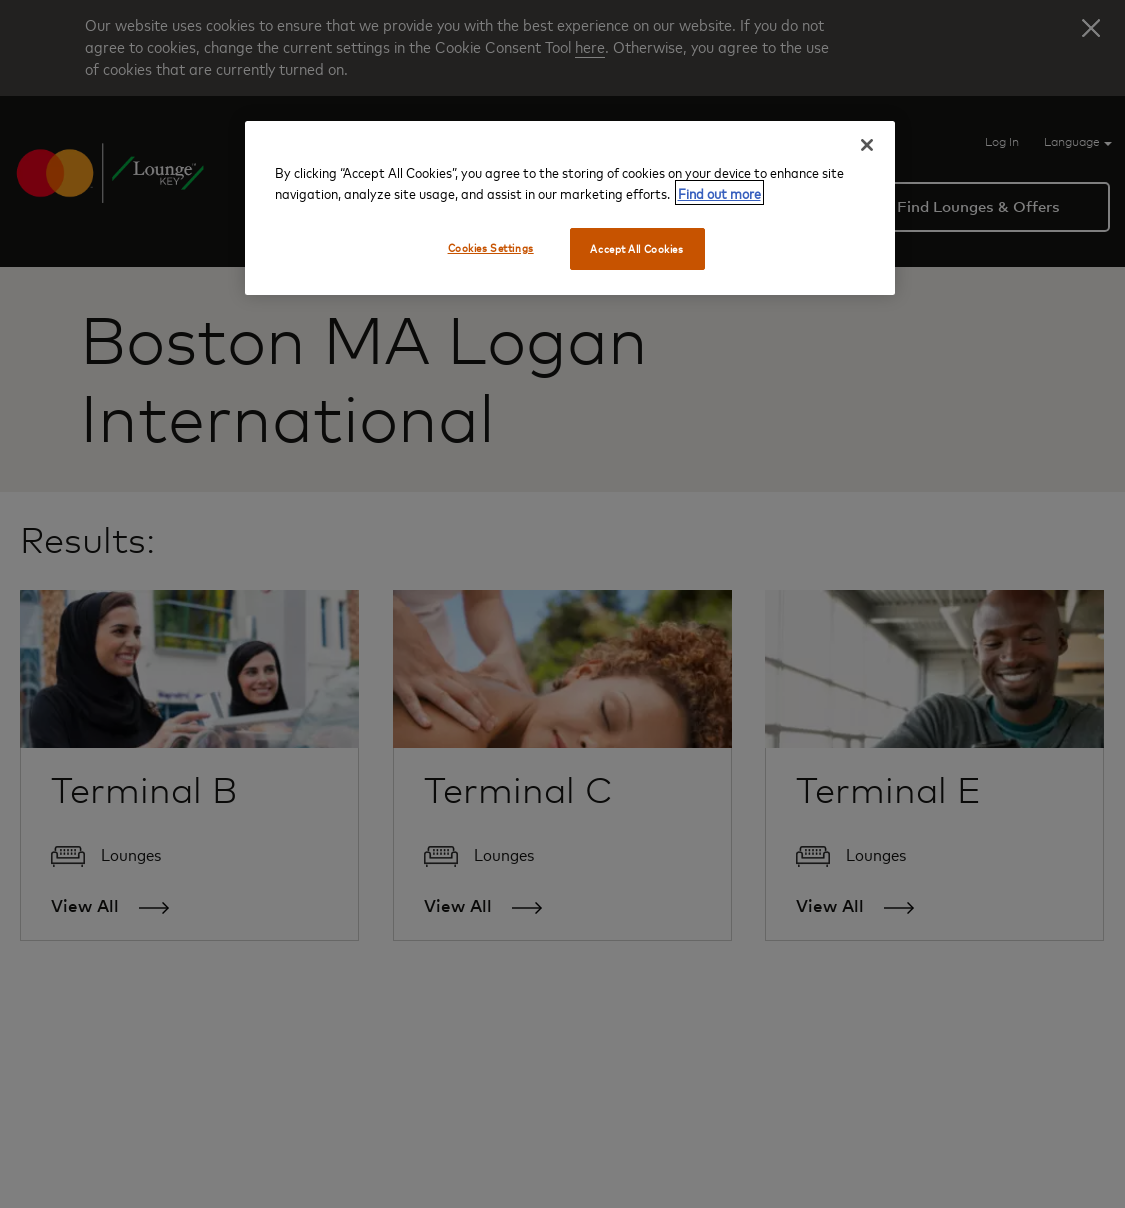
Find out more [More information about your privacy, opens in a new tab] (719, 192)
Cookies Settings (491, 247)
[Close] (867, 145)
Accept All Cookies (636, 248)
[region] (570, 208)
